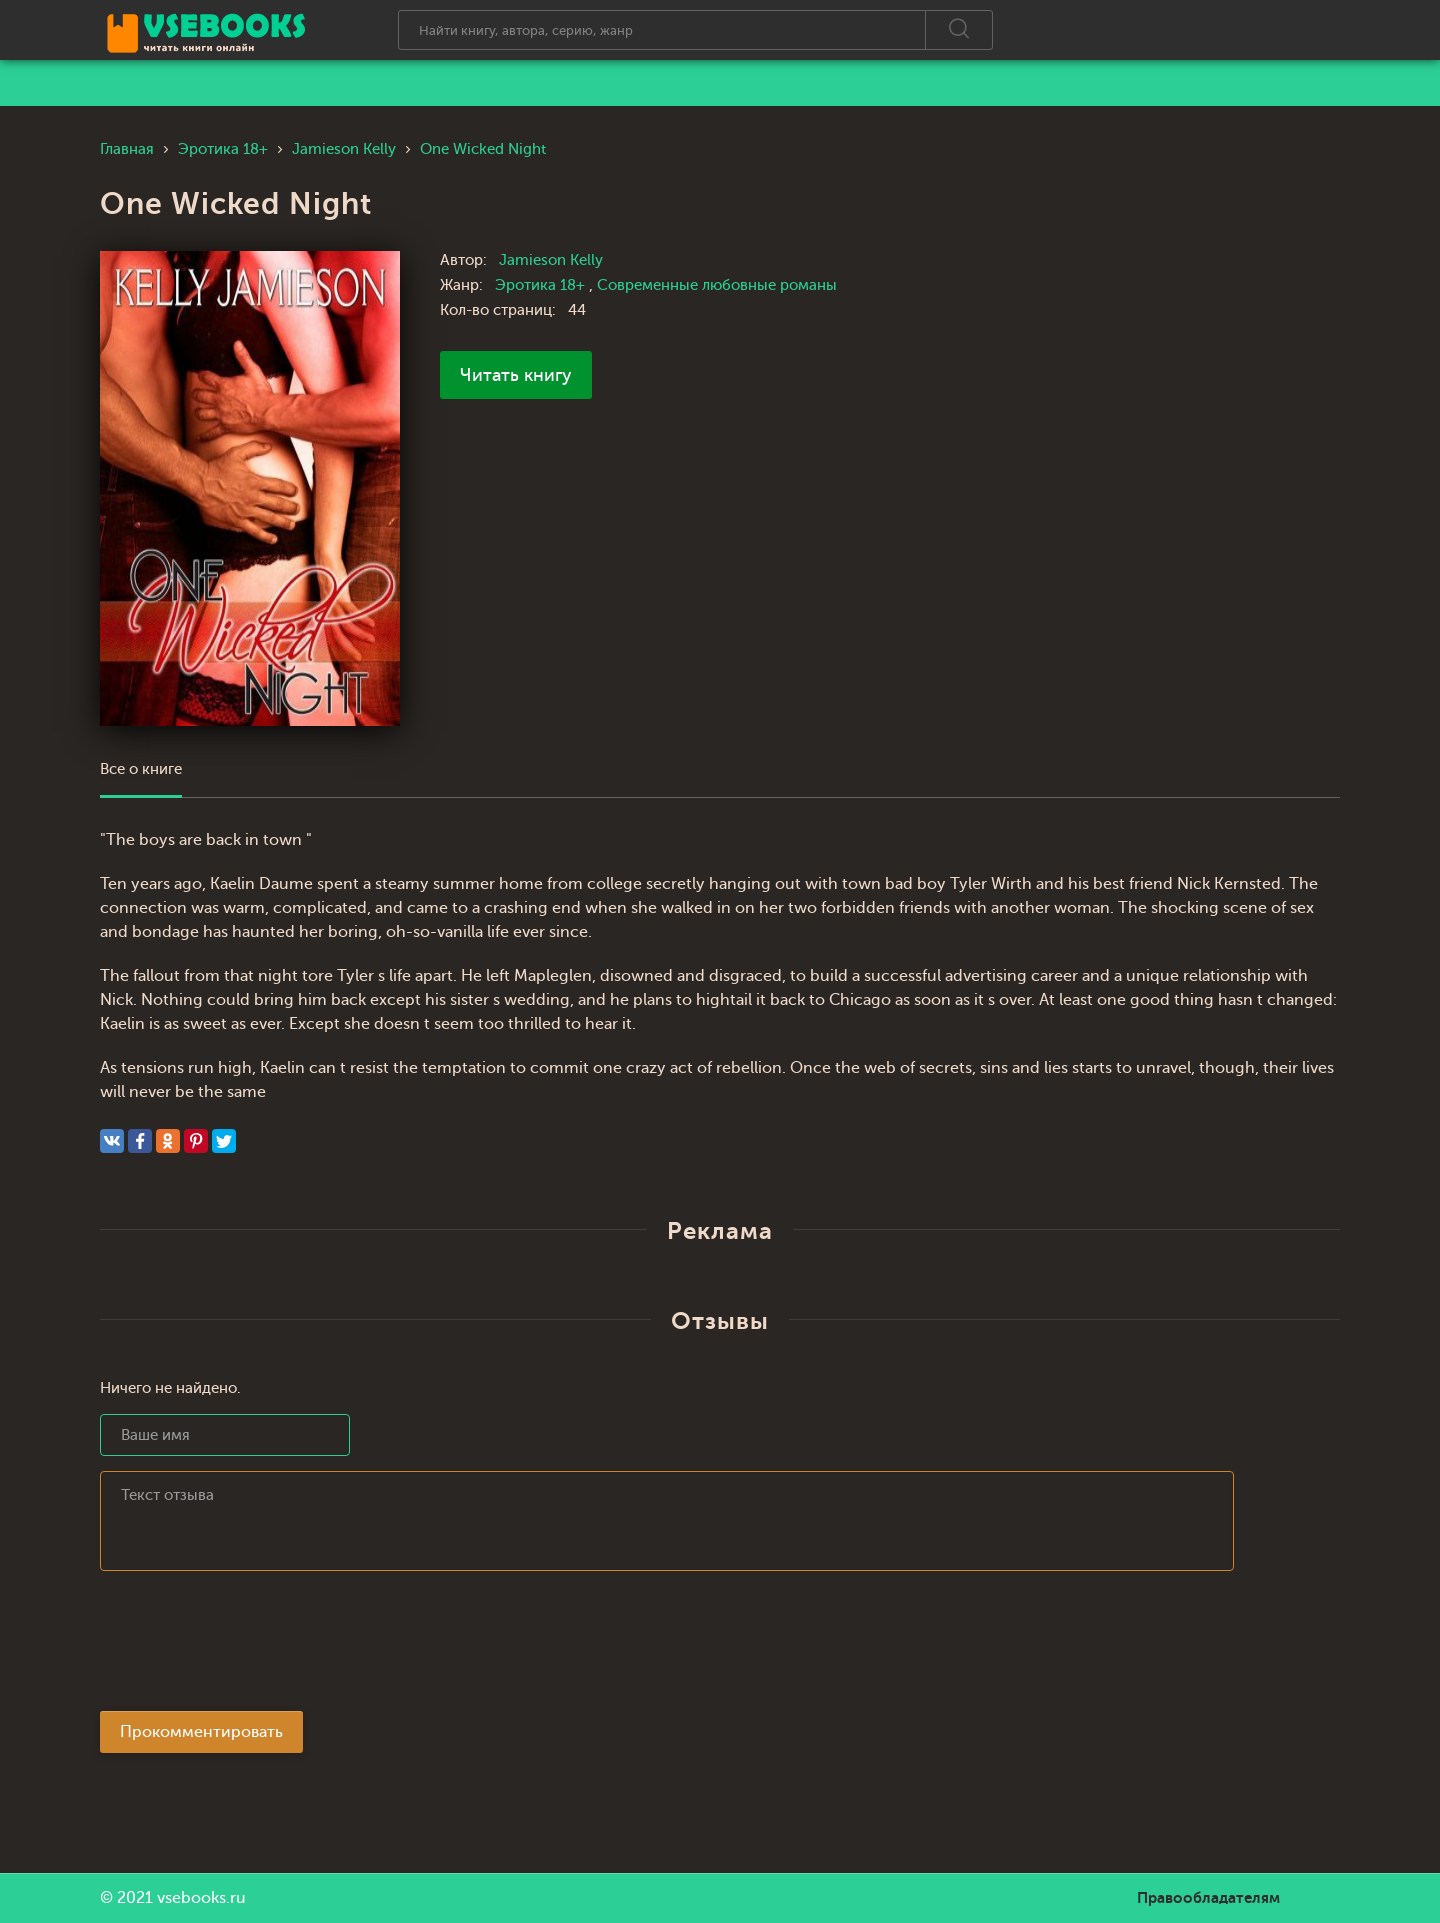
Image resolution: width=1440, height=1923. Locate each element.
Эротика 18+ (542, 285)
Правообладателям (1208, 1898)
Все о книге (141, 769)
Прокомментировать (201, 1732)
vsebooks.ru (201, 1898)
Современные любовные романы (717, 285)
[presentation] (252, 1647)
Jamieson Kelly (551, 260)
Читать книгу (516, 375)
